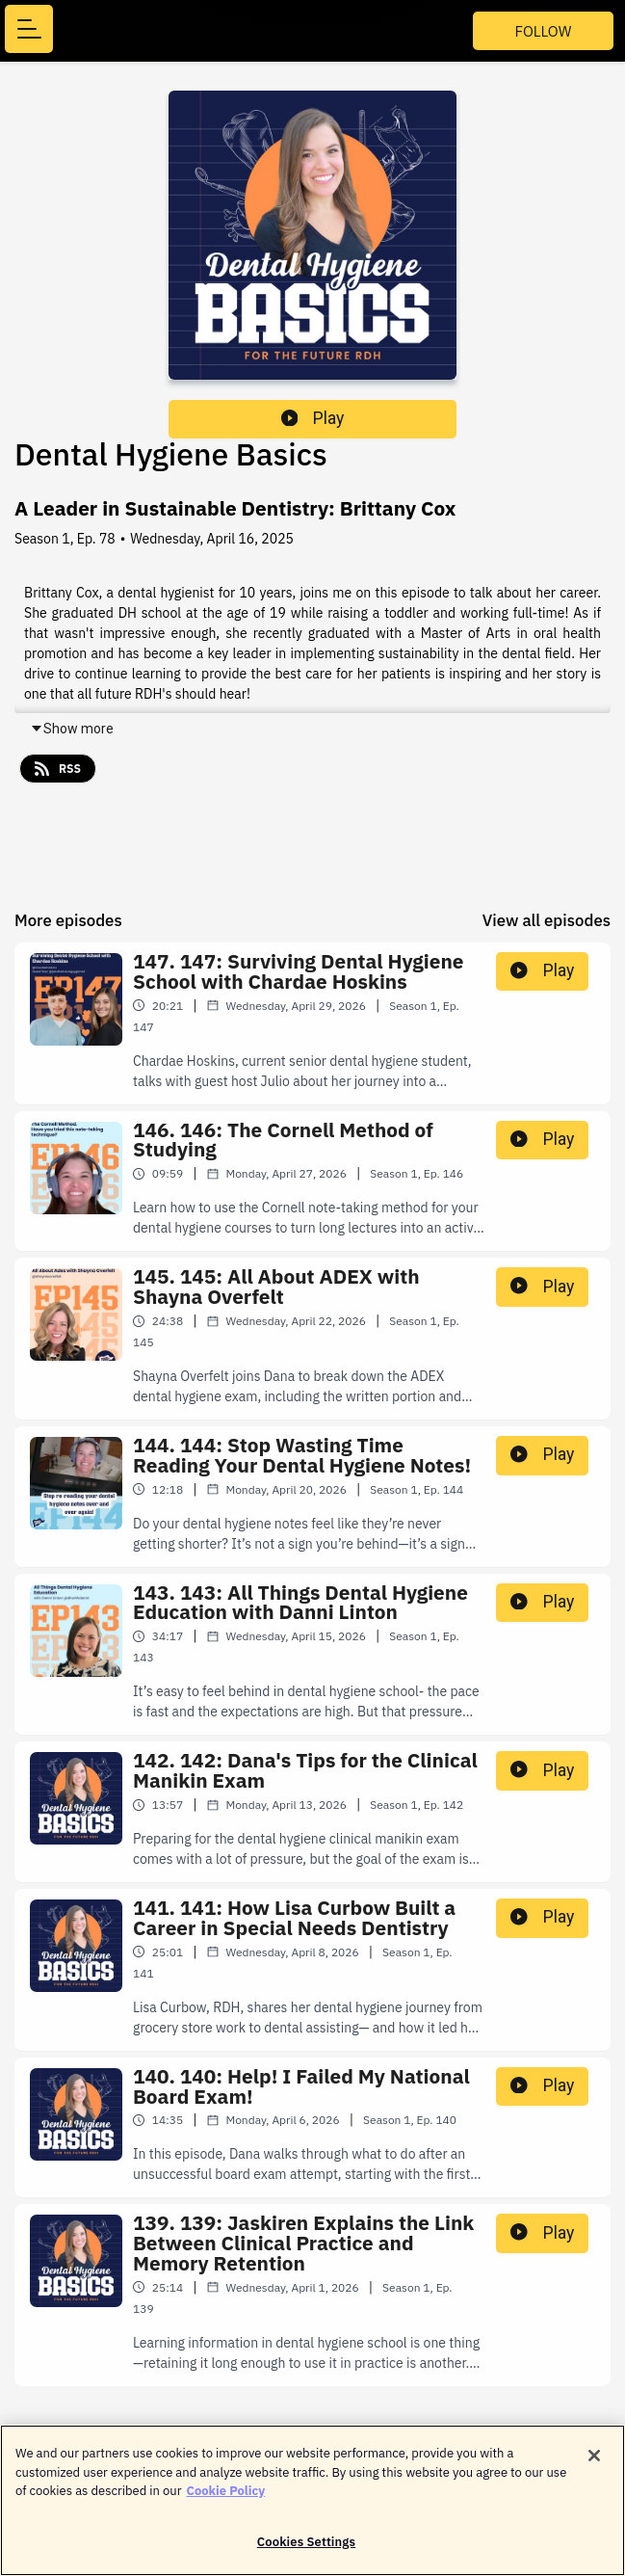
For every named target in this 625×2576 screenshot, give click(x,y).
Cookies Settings (306, 2551)
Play (313, 418)
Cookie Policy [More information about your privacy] (225, 2500)
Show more (72, 728)
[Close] (594, 2465)
